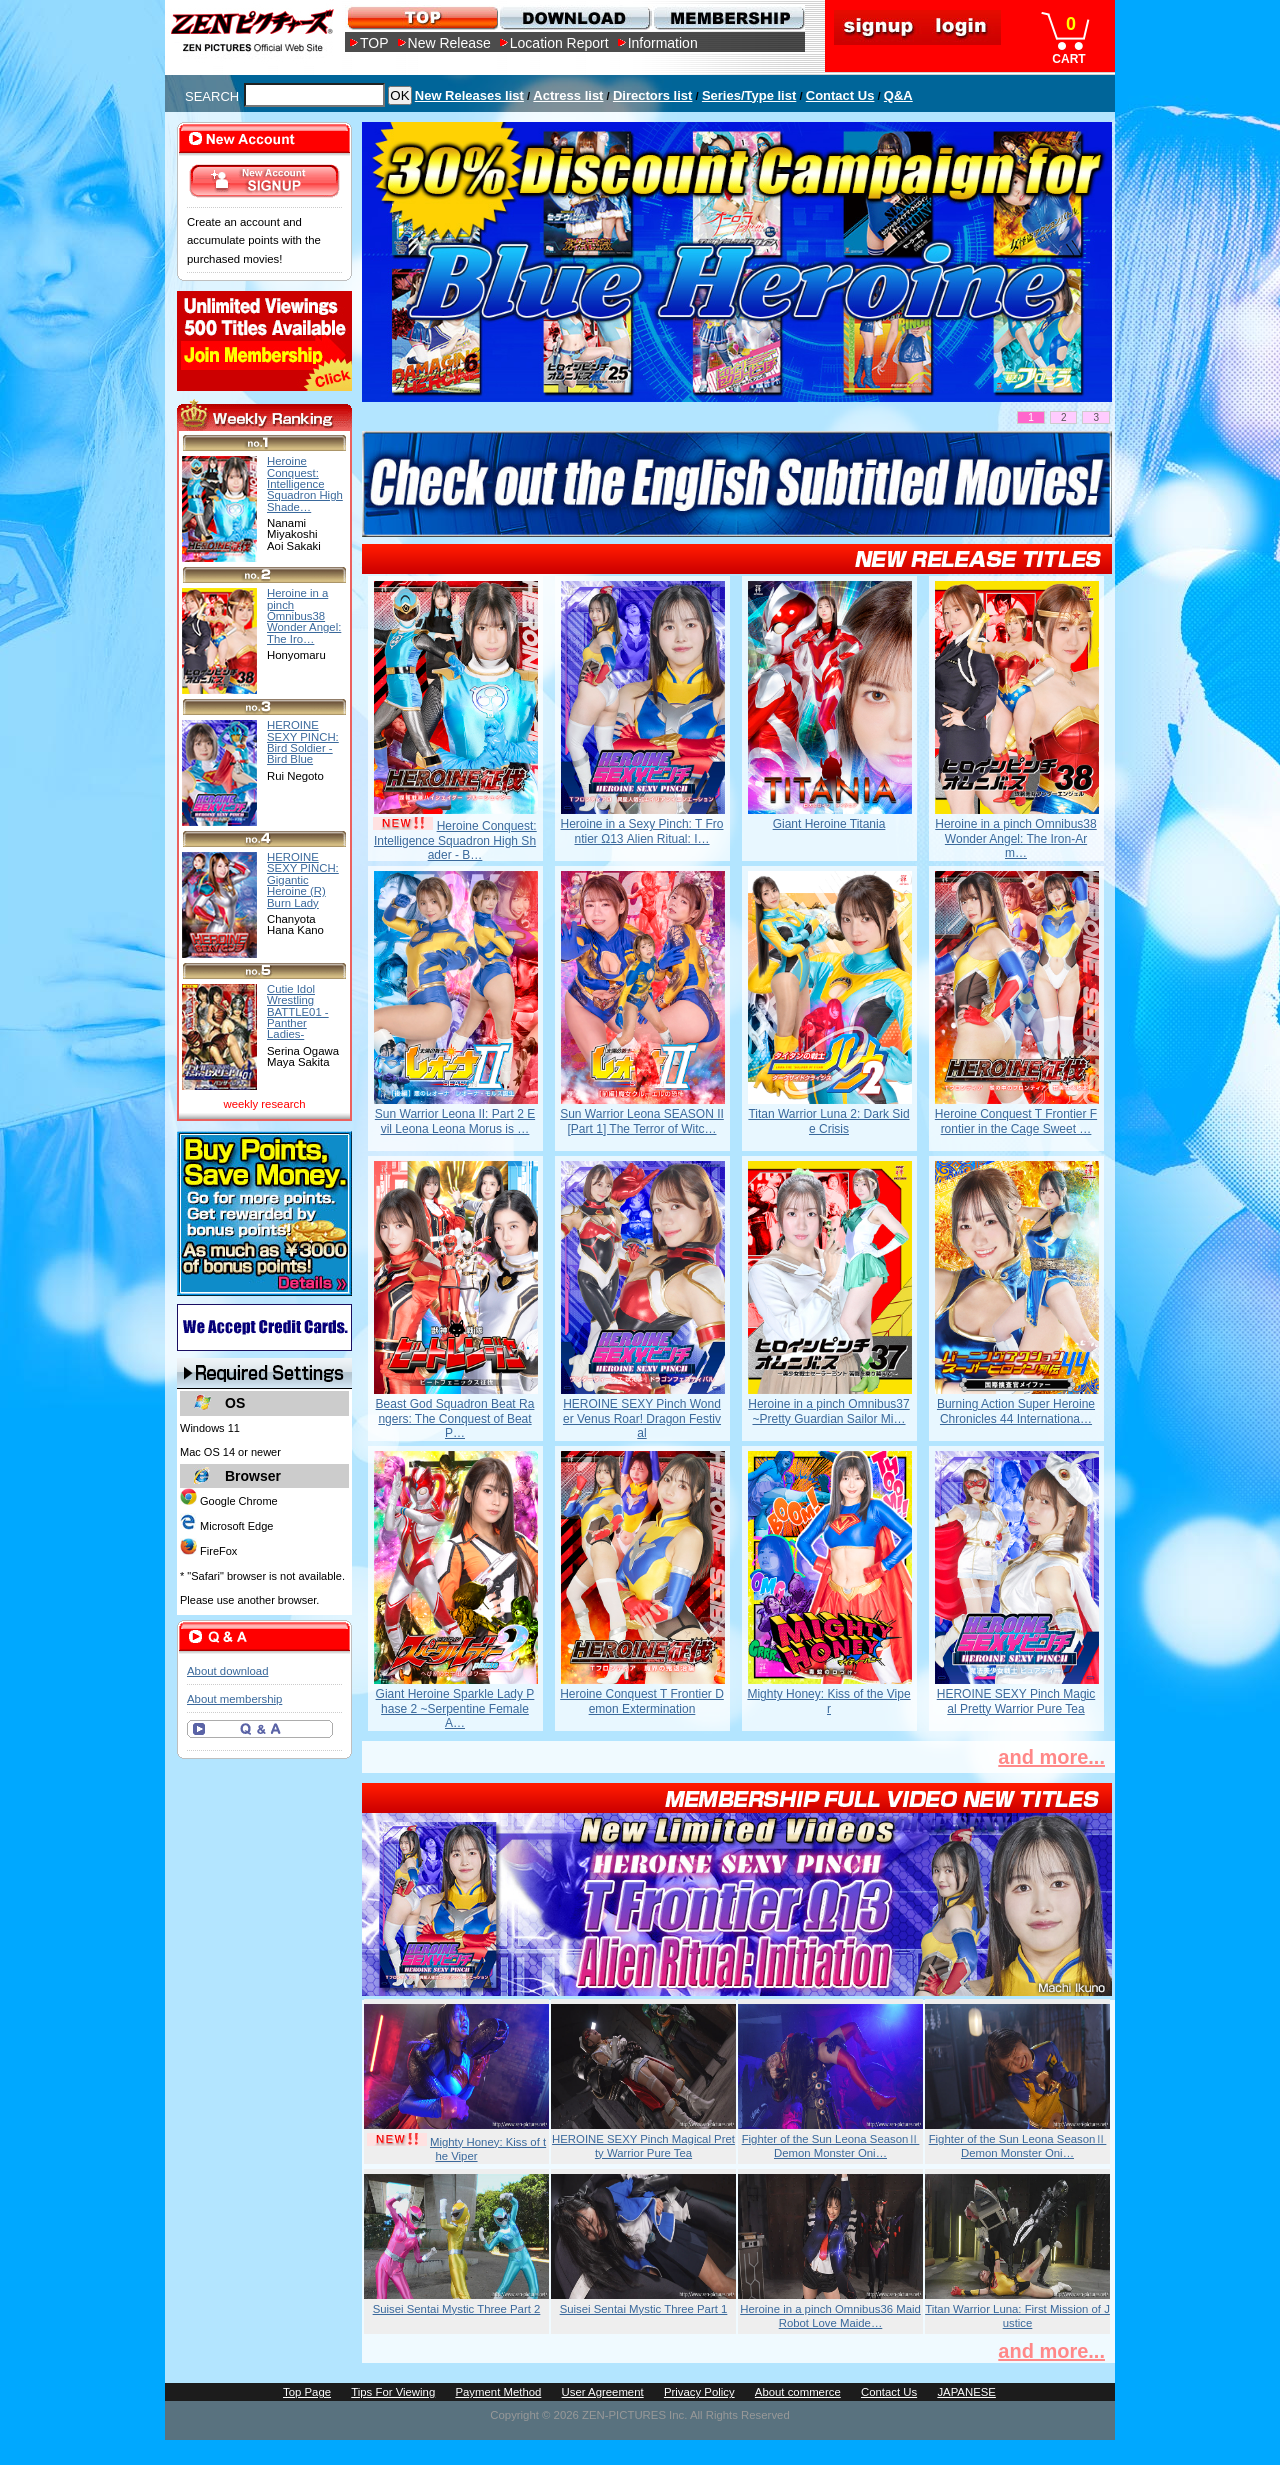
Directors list (652, 95)
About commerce (798, 2392)
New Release (449, 43)
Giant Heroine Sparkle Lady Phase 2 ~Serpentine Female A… (455, 1708)
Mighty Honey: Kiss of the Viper (828, 1701)
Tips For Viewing (393, 2392)
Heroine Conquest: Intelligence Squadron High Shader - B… (455, 840)
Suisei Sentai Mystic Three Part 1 (644, 2309)
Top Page (307, 2392)
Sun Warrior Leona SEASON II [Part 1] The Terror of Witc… (642, 1121)
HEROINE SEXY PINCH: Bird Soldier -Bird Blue (303, 742)
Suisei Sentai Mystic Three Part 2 (457, 2309)
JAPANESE (966, 2392)
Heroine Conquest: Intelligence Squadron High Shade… (305, 483)
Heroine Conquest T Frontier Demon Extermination (642, 1701)
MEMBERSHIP (727, 17)
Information (663, 43)
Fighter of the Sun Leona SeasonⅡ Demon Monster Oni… (831, 2146)
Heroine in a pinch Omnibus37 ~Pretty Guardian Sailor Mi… (828, 1411)
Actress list (568, 95)
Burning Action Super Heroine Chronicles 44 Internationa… (1016, 1411)
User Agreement (603, 2392)
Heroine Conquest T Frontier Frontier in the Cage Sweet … (1016, 1121)
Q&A (898, 95)
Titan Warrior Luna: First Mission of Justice (1017, 2316)
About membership (234, 1699)
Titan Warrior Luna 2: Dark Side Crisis (828, 1121)
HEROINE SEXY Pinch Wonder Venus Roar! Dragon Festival (642, 1418)
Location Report (559, 43)
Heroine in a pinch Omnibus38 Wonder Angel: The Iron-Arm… (1015, 838)
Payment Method (498, 2392)
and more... (1051, 1757)
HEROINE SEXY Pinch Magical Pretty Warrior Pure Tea (1016, 1701)
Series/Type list (749, 95)
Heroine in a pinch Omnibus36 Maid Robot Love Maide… (830, 2316)
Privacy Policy (699, 2392)
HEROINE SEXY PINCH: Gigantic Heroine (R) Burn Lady (303, 879)
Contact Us (840, 95)
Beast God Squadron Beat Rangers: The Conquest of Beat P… (455, 1418)
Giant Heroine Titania (829, 824)
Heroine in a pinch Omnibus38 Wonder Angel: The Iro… (304, 615)
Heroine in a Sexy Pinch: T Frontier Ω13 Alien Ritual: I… (642, 831)
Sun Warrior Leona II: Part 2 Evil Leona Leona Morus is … (455, 1121)
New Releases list (469, 95)
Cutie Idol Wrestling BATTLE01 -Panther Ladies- (298, 1011)
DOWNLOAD (574, 17)
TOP (374, 43)
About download (227, 1671)
